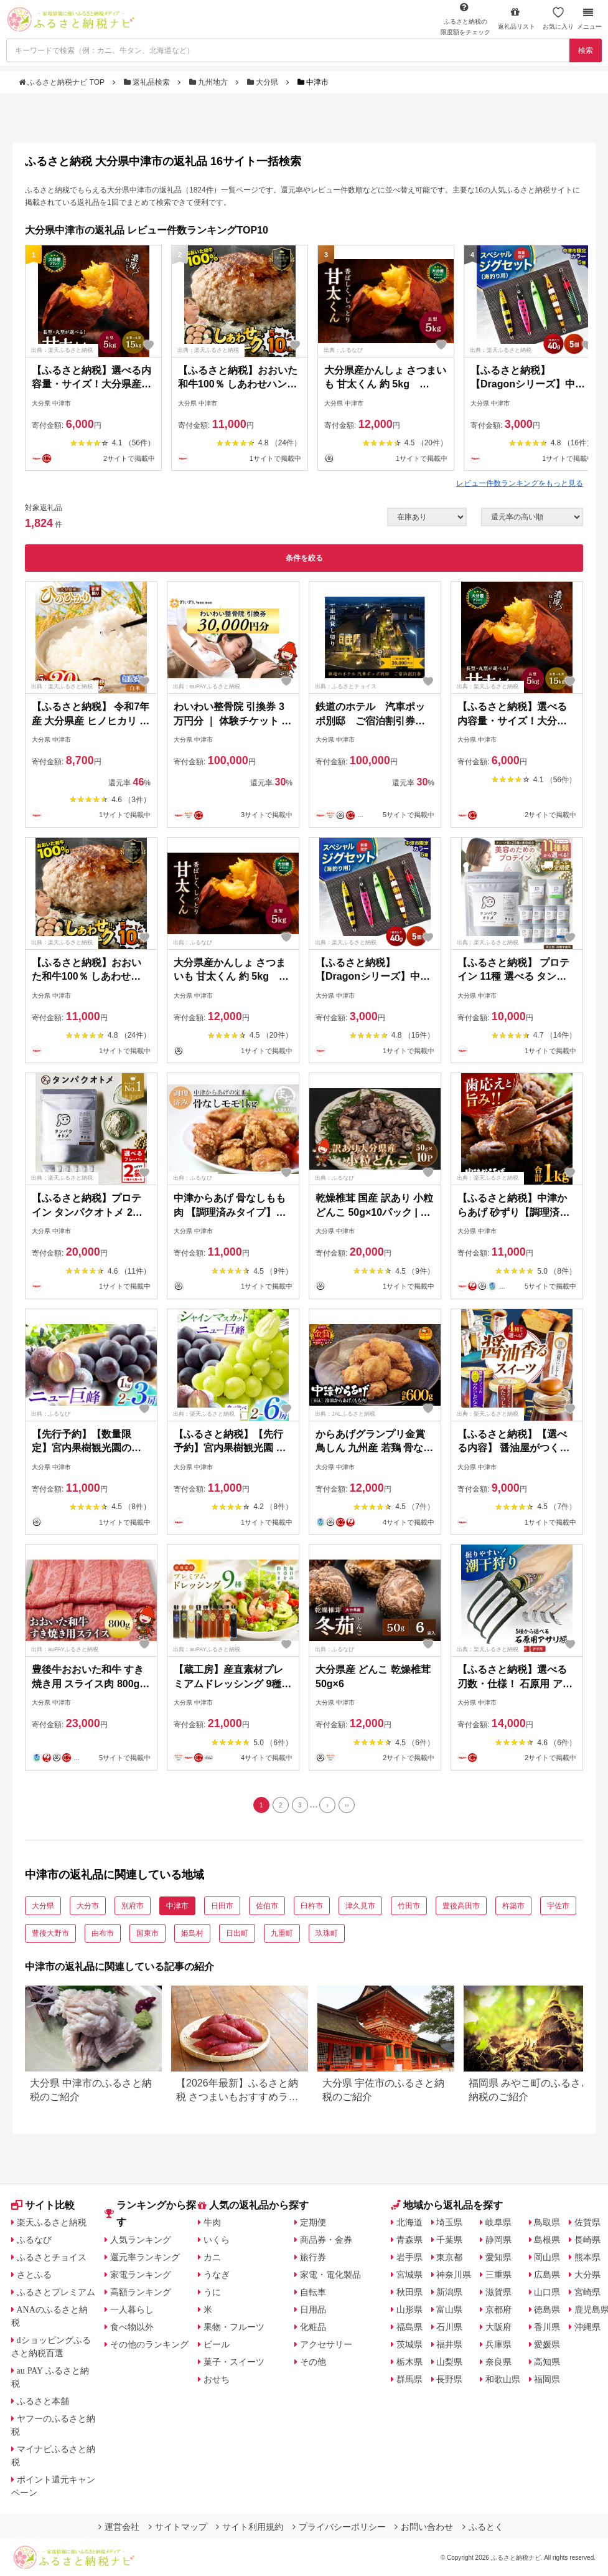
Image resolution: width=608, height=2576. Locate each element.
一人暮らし (132, 2309)
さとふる (34, 2274)
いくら (216, 2239)
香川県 (547, 2327)
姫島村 (192, 1933)
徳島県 (547, 2309)
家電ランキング (140, 2274)
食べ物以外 (132, 2327)
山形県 (409, 2309)
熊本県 (587, 2257)
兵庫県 (498, 2344)
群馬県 (409, 2379)
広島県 (547, 2274)
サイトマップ (178, 2527)
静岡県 (498, 2239)
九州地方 (209, 82)
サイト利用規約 (249, 2527)
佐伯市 (267, 1905)
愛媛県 (547, 2344)
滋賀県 (498, 2292)
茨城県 (409, 2344)
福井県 (449, 2344)
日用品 (313, 2309)
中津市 (177, 1905)
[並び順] (532, 517)
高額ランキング (140, 2292)
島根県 (547, 2239)
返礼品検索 (148, 82)
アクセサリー (326, 2344)
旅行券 (313, 2257)
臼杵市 (312, 1905)
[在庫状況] (427, 517)
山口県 (547, 2292)
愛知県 (498, 2257)
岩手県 (409, 2257)
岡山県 (547, 2257)
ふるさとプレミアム (56, 2292)
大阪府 (498, 2327)
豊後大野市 (50, 1933)
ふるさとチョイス (52, 2257)
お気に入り (558, 18)
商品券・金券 (326, 2239)
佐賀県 (587, 2222)
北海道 (409, 2222)
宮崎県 (587, 2292)
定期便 (313, 2222)
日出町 (237, 1933)
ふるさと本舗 (43, 2401)
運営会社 (118, 2527)
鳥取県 (547, 2222)
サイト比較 (43, 2205)
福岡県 (547, 2379)
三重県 (498, 2274)
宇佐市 (558, 1905)
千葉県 (449, 2239)
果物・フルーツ (233, 2327)
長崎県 (587, 2239)
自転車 (313, 2292)
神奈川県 (453, 2274)
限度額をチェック (465, 19)
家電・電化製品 (330, 2274)
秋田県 (409, 2292)
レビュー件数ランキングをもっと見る (519, 483)
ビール (216, 2344)
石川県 (449, 2327)
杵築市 (513, 1905)
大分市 (88, 1905)
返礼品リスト (516, 18)
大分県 (264, 82)
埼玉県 (449, 2222)
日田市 (222, 1905)
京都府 (498, 2309)
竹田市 (409, 1905)
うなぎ (216, 2274)
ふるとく (482, 2527)
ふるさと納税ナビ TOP (62, 82)
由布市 (102, 1933)
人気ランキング (140, 2239)
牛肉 (212, 2222)
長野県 (449, 2379)
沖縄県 (587, 2327)
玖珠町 (327, 1933)
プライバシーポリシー (339, 2527)
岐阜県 (498, 2222)
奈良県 (498, 2361)
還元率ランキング (145, 2257)
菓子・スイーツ (233, 2361)
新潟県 (449, 2292)
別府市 (132, 1905)
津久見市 (360, 1905)
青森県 (409, 2239)
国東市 (147, 1933)
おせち (216, 2379)
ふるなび (34, 2239)
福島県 (409, 2327)
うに (212, 2292)
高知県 (547, 2361)
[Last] (346, 1805)
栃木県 (409, 2361)
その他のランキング (149, 2344)
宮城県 (409, 2274)
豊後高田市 (461, 1905)
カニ (212, 2257)
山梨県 (449, 2361)
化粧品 (313, 2327)
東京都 (449, 2257)
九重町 (282, 1933)
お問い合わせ (424, 2527)
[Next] (327, 1805)
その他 (313, 2361)
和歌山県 (502, 2379)
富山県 (449, 2309)
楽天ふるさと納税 (52, 2222)
